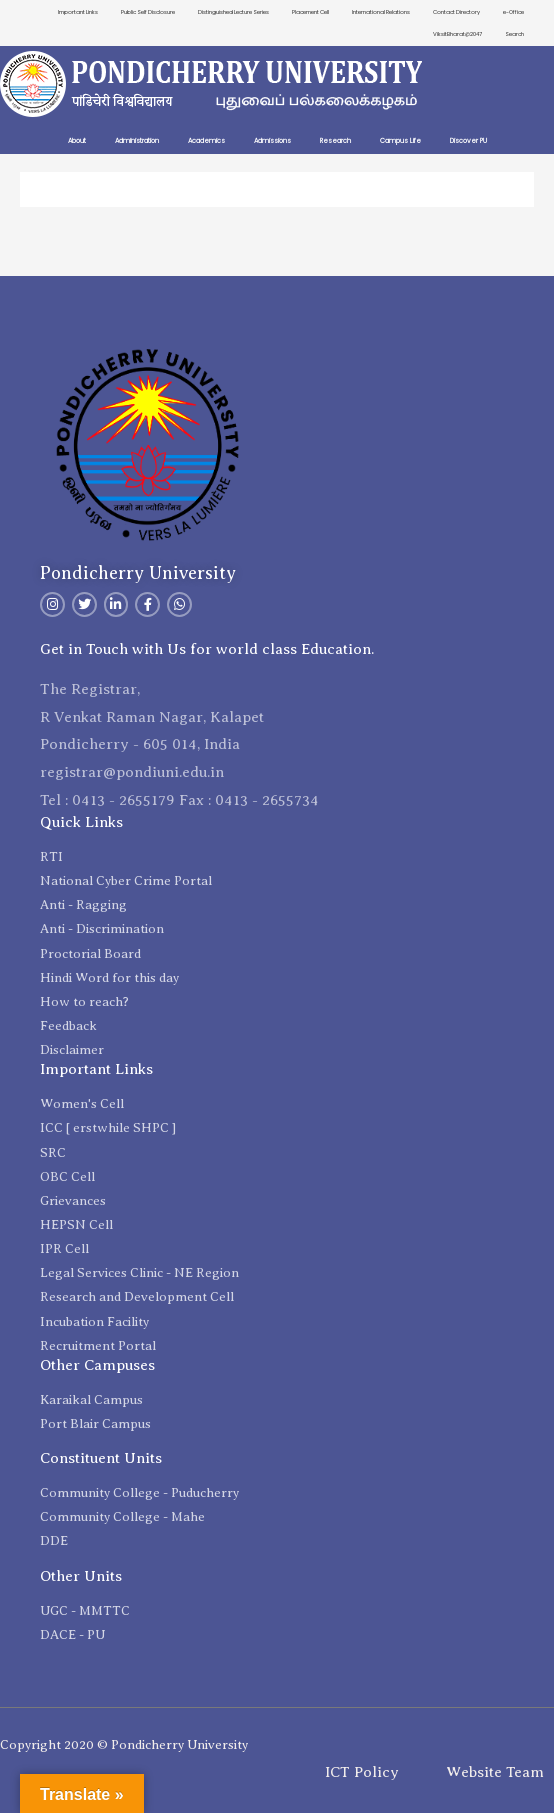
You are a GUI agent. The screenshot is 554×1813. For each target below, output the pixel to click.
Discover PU (468, 140)
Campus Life (400, 140)
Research (335, 140)
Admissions (272, 140)
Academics (206, 140)
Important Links (78, 12)
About (77, 140)
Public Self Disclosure (148, 12)
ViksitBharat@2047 (457, 34)
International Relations (381, 12)
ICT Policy (362, 1772)
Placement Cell (310, 12)
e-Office (513, 12)
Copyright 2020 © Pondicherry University (124, 1744)
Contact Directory (456, 12)
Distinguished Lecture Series (233, 12)
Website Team (495, 1772)
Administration (137, 140)
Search (514, 34)
